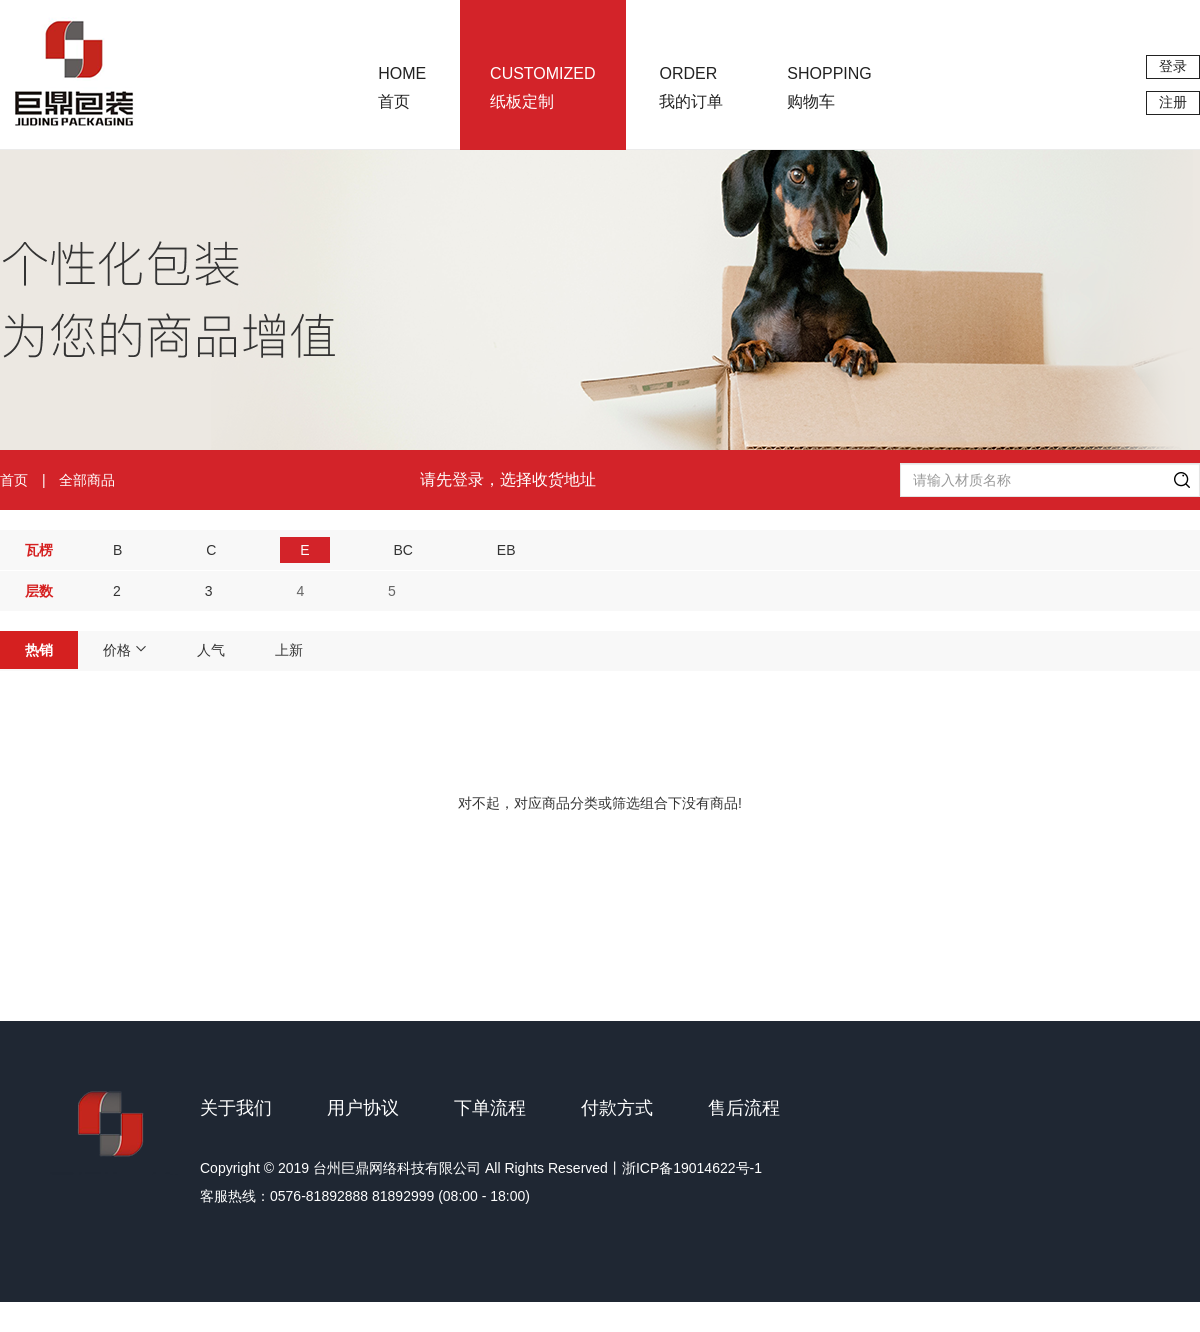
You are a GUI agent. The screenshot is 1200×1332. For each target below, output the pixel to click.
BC (402, 550)
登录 (1173, 66)
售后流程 (744, 1108)
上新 (289, 650)
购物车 (829, 87)
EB (506, 550)
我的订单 (691, 87)
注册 (1173, 102)
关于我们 (236, 1108)
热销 (39, 650)
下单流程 (490, 1108)
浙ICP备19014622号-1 (692, 1168)
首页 (402, 87)
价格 (125, 650)
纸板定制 (542, 87)
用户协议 (363, 1108)
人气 (211, 650)
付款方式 (617, 1108)
